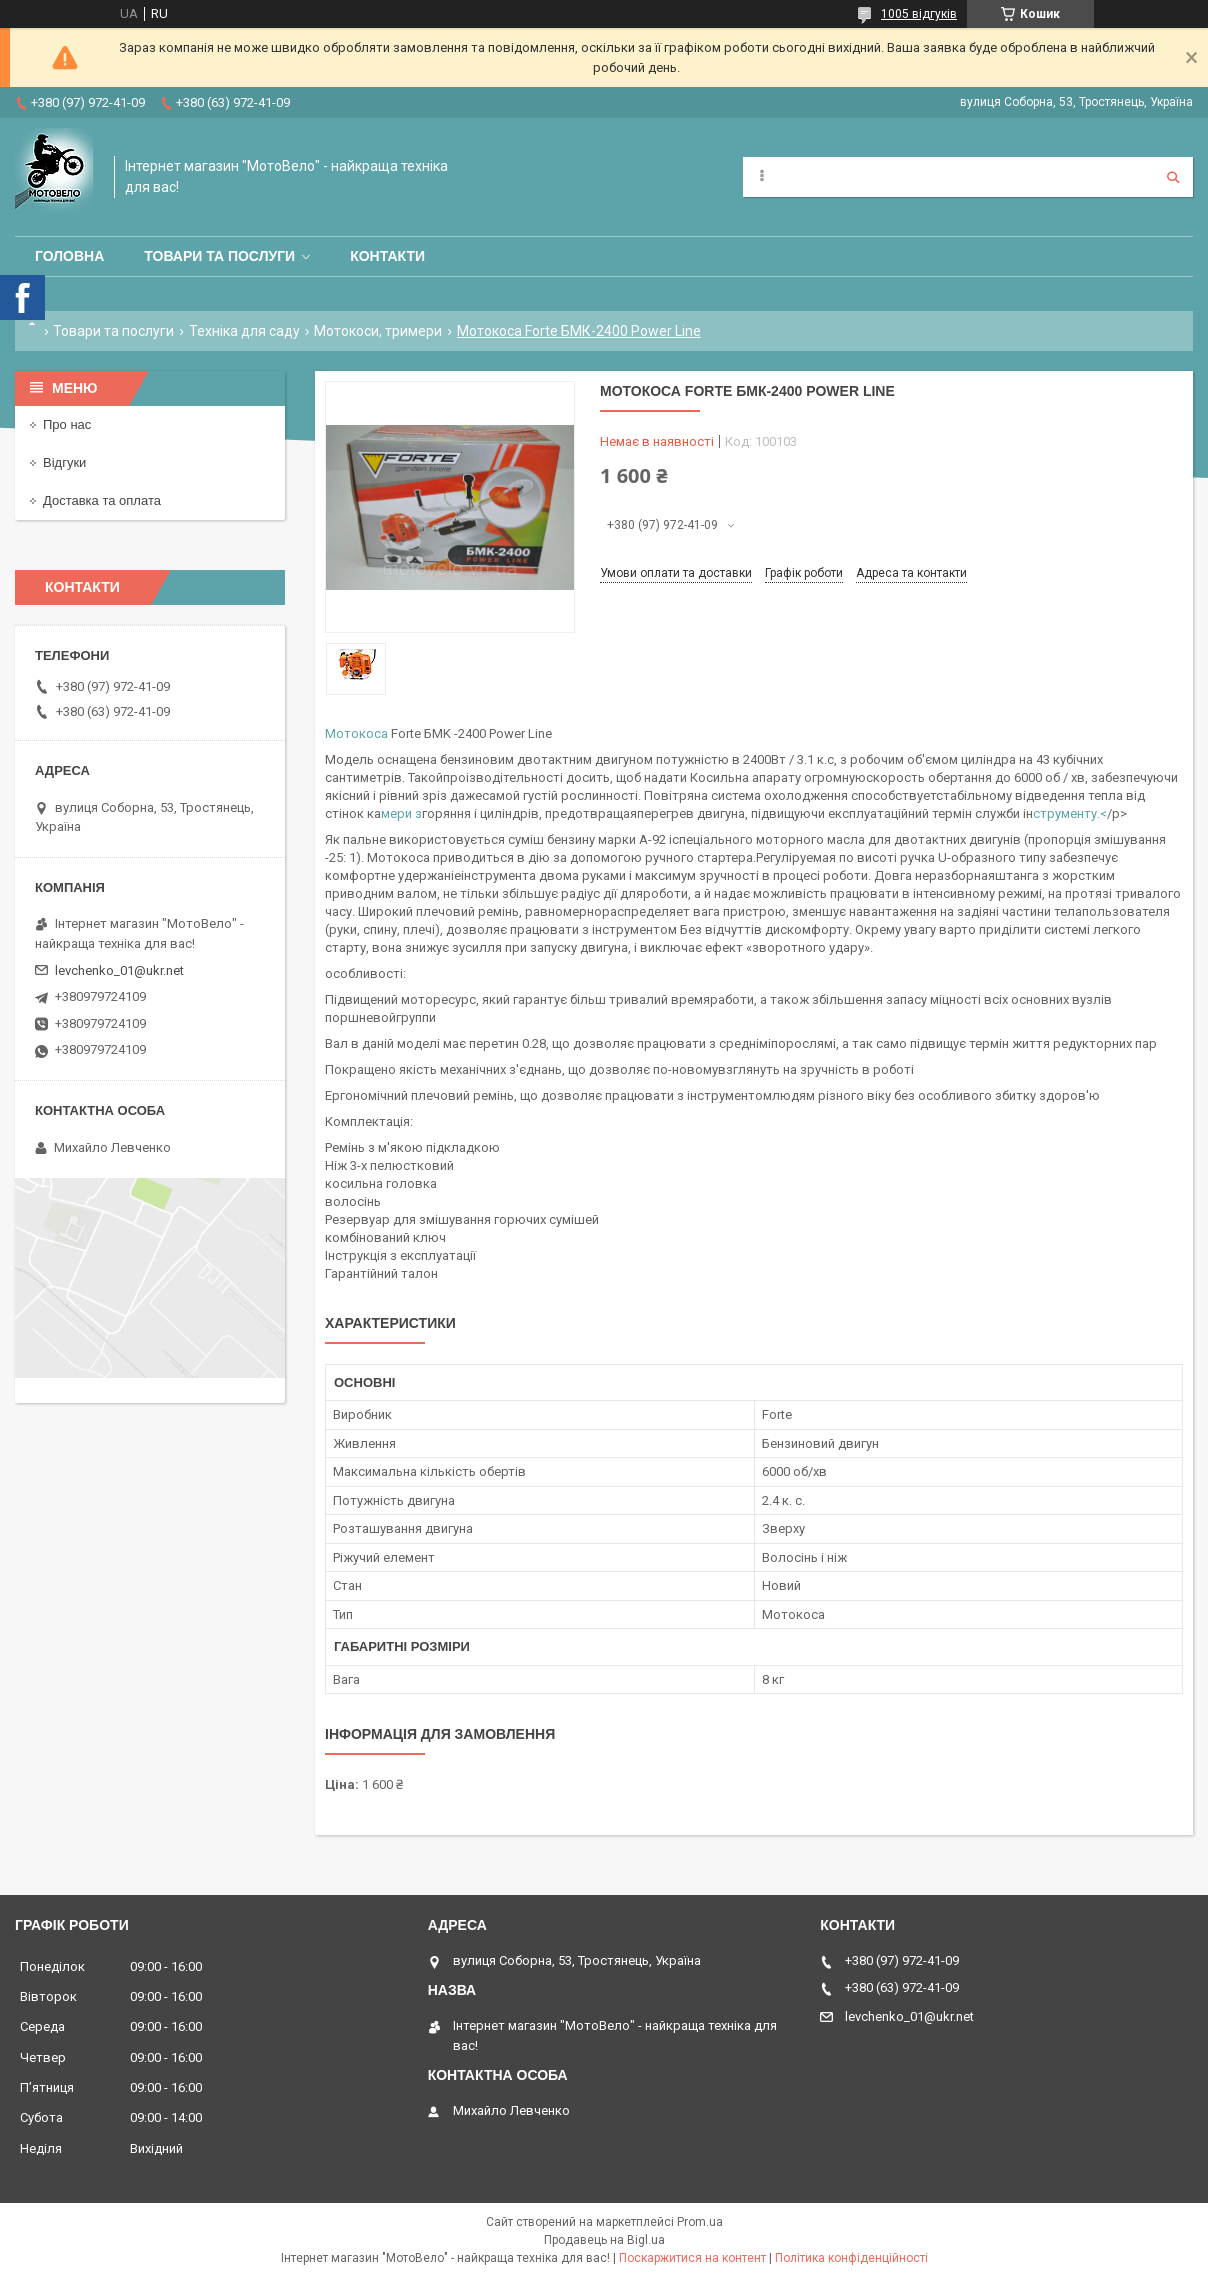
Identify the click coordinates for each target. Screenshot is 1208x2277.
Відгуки (64, 462)
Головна (69, 256)
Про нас (67, 424)
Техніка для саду (244, 331)
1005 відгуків (919, 14)
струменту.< (1070, 813)
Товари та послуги (219, 256)
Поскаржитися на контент (692, 2258)
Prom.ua (700, 2222)
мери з (401, 813)
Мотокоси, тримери (378, 331)
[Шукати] (1173, 177)
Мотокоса (356, 733)
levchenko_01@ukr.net (119, 970)
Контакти (387, 256)
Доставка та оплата (102, 500)
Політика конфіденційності (851, 2258)
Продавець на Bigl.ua (604, 2240)
